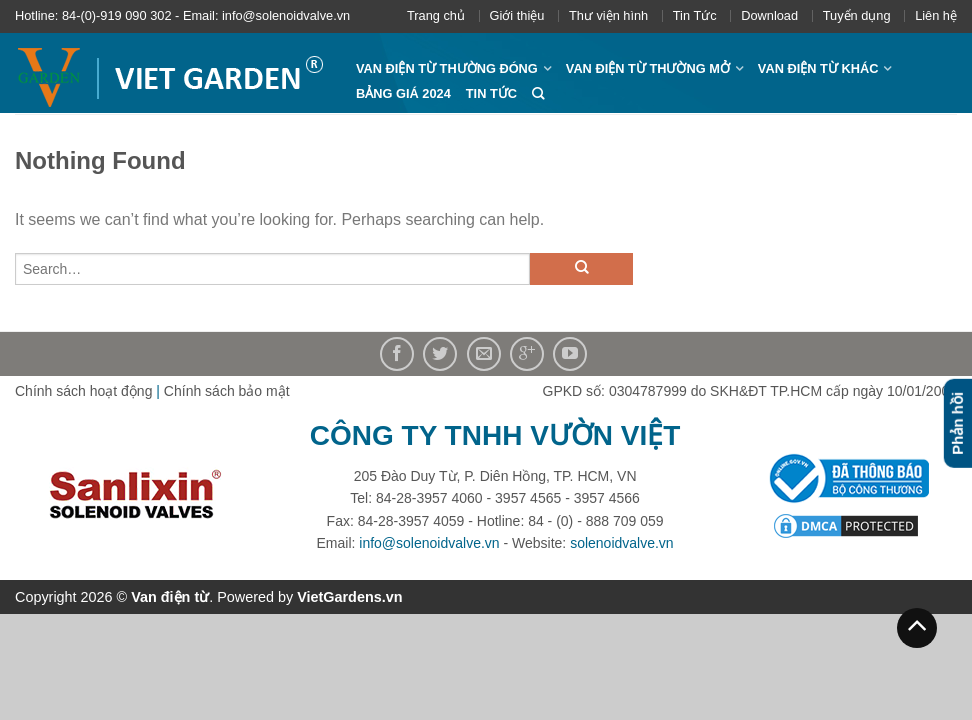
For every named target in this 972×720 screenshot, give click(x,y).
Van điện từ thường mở (648, 68)
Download (769, 15)
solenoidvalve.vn (622, 543)
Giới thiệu (517, 15)
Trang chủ (436, 15)
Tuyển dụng (857, 15)
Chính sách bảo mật (227, 391)
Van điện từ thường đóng (447, 68)
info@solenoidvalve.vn (429, 543)
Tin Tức (695, 15)
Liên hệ (936, 15)
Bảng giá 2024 (403, 93)
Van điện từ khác (818, 68)
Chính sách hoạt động (83, 391)
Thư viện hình (608, 15)
